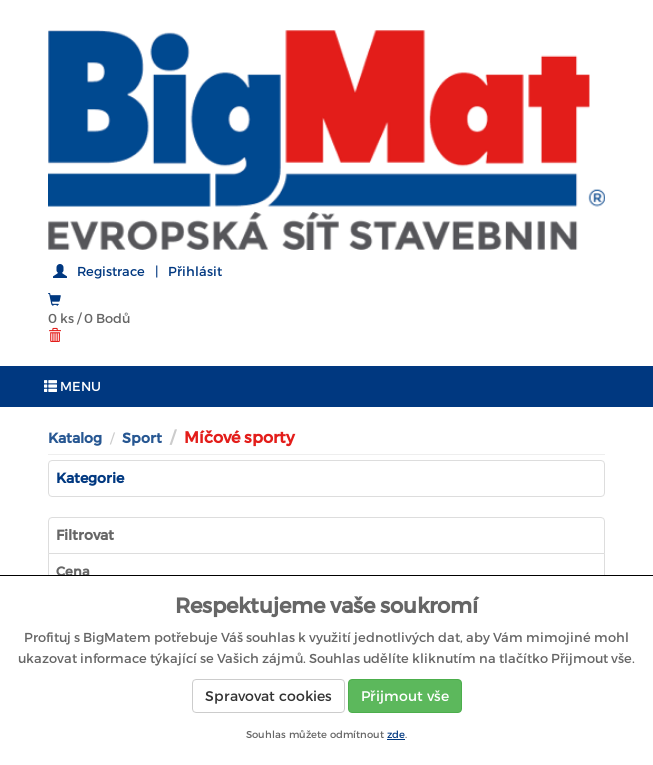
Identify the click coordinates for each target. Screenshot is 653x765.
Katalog (75, 438)
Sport (142, 438)
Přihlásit (195, 271)
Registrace (111, 271)
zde (396, 734)
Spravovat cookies (268, 696)
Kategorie (90, 478)
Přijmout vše (405, 696)
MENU (72, 386)
